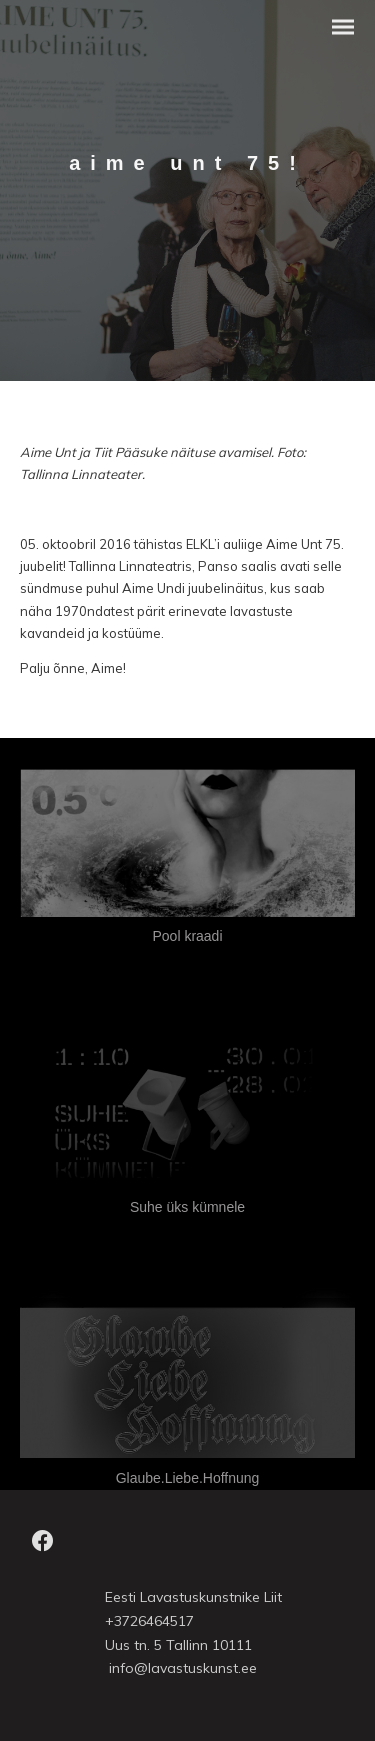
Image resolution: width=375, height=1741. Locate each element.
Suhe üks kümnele (187, 1207)
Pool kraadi (187, 936)
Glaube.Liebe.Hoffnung (188, 1478)
